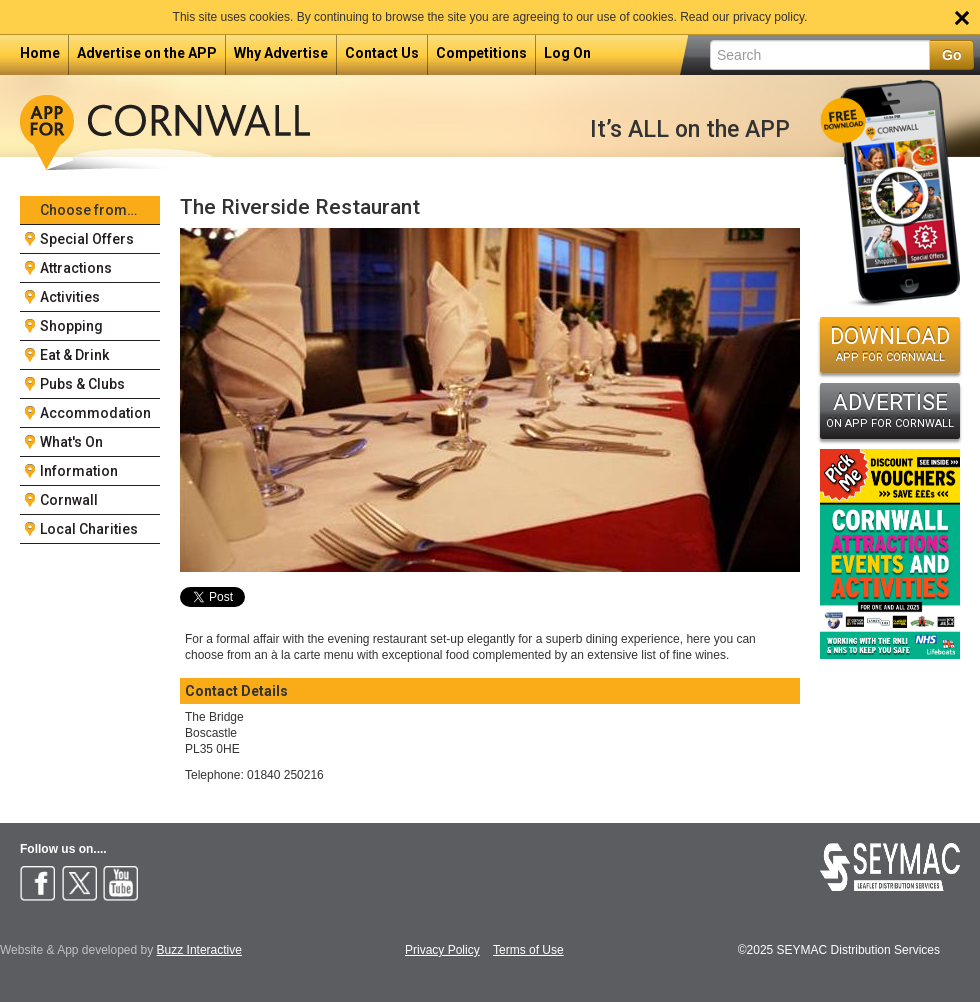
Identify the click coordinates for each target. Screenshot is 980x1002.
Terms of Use (528, 950)
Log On (567, 53)
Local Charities (89, 529)
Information (79, 471)
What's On (71, 442)
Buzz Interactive (199, 950)
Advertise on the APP (147, 53)
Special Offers (87, 239)
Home (40, 53)
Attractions (76, 268)
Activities (70, 297)
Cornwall (69, 500)
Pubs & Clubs (82, 384)
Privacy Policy (442, 950)
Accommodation (95, 413)
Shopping (71, 326)
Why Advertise (281, 53)
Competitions (481, 53)
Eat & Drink (74, 355)
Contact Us (382, 53)
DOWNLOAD (890, 344)
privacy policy (768, 17)
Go (951, 55)
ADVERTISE (890, 410)
